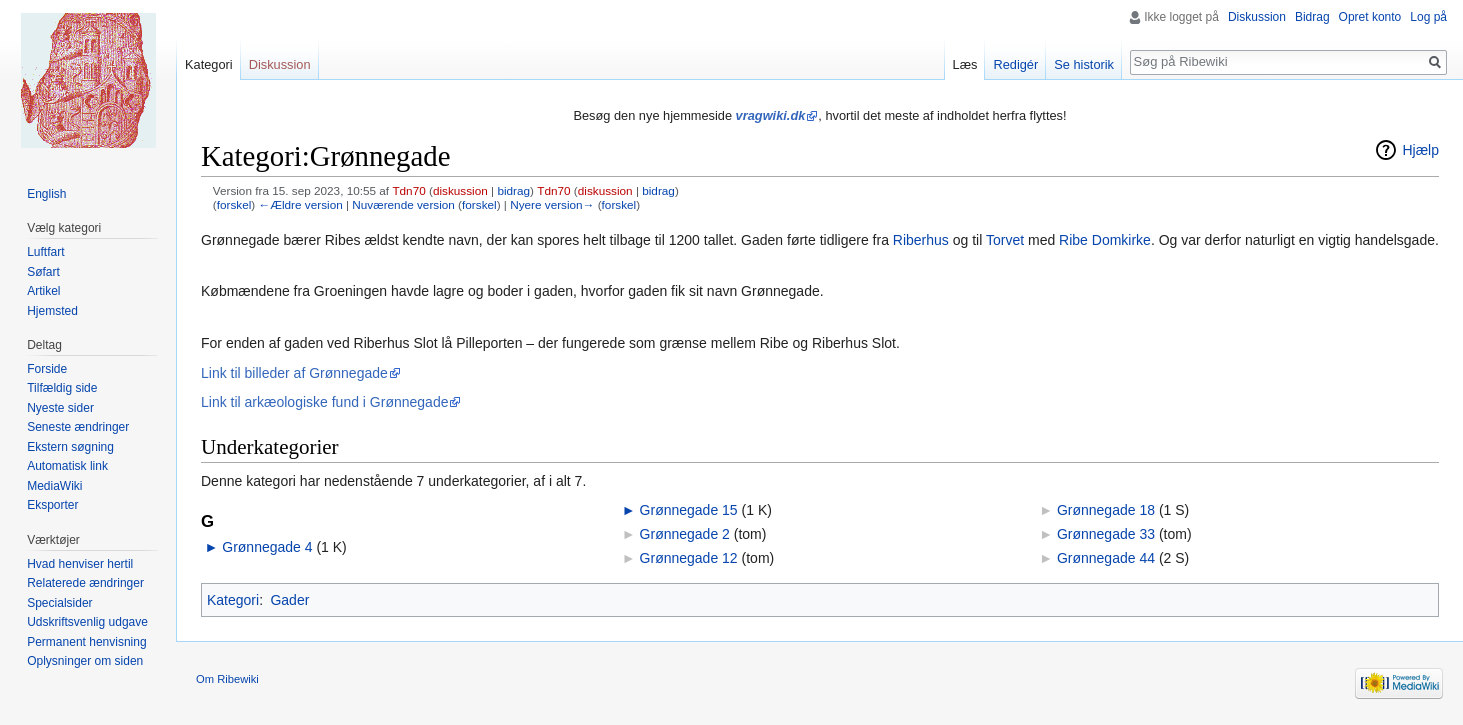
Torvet (1005, 240)
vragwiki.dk (771, 115)
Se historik (1084, 64)
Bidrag (1312, 17)
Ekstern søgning (70, 447)
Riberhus (921, 240)
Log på (1428, 17)
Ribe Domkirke (1105, 240)
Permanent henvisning (86, 642)
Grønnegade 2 (685, 534)
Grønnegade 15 (689, 510)
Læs (965, 64)
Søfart (43, 272)
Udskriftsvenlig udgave (87, 622)
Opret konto (1370, 17)
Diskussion (1257, 17)
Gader (289, 600)
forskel (234, 204)
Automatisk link (67, 466)
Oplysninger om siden (85, 661)
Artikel (43, 291)
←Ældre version (300, 204)
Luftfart (45, 252)
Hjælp (1420, 150)
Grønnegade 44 (1106, 558)
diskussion (460, 190)
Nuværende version (403, 204)
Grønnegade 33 (1106, 534)
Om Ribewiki (227, 679)
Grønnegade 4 (267, 547)
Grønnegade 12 (689, 558)
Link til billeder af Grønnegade (294, 373)
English (46, 194)
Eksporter (52, 505)
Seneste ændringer (78, 427)
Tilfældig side (62, 388)
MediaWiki (54, 486)
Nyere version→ (552, 204)
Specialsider (59, 603)
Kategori (233, 600)
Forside (47, 369)
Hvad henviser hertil (80, 564)
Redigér (1015, 64)
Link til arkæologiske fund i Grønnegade (324, 402)
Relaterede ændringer (85, 583)
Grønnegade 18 (1106, 510)
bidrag (513, 190)
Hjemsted (52, 311)
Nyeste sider (60, 408)
